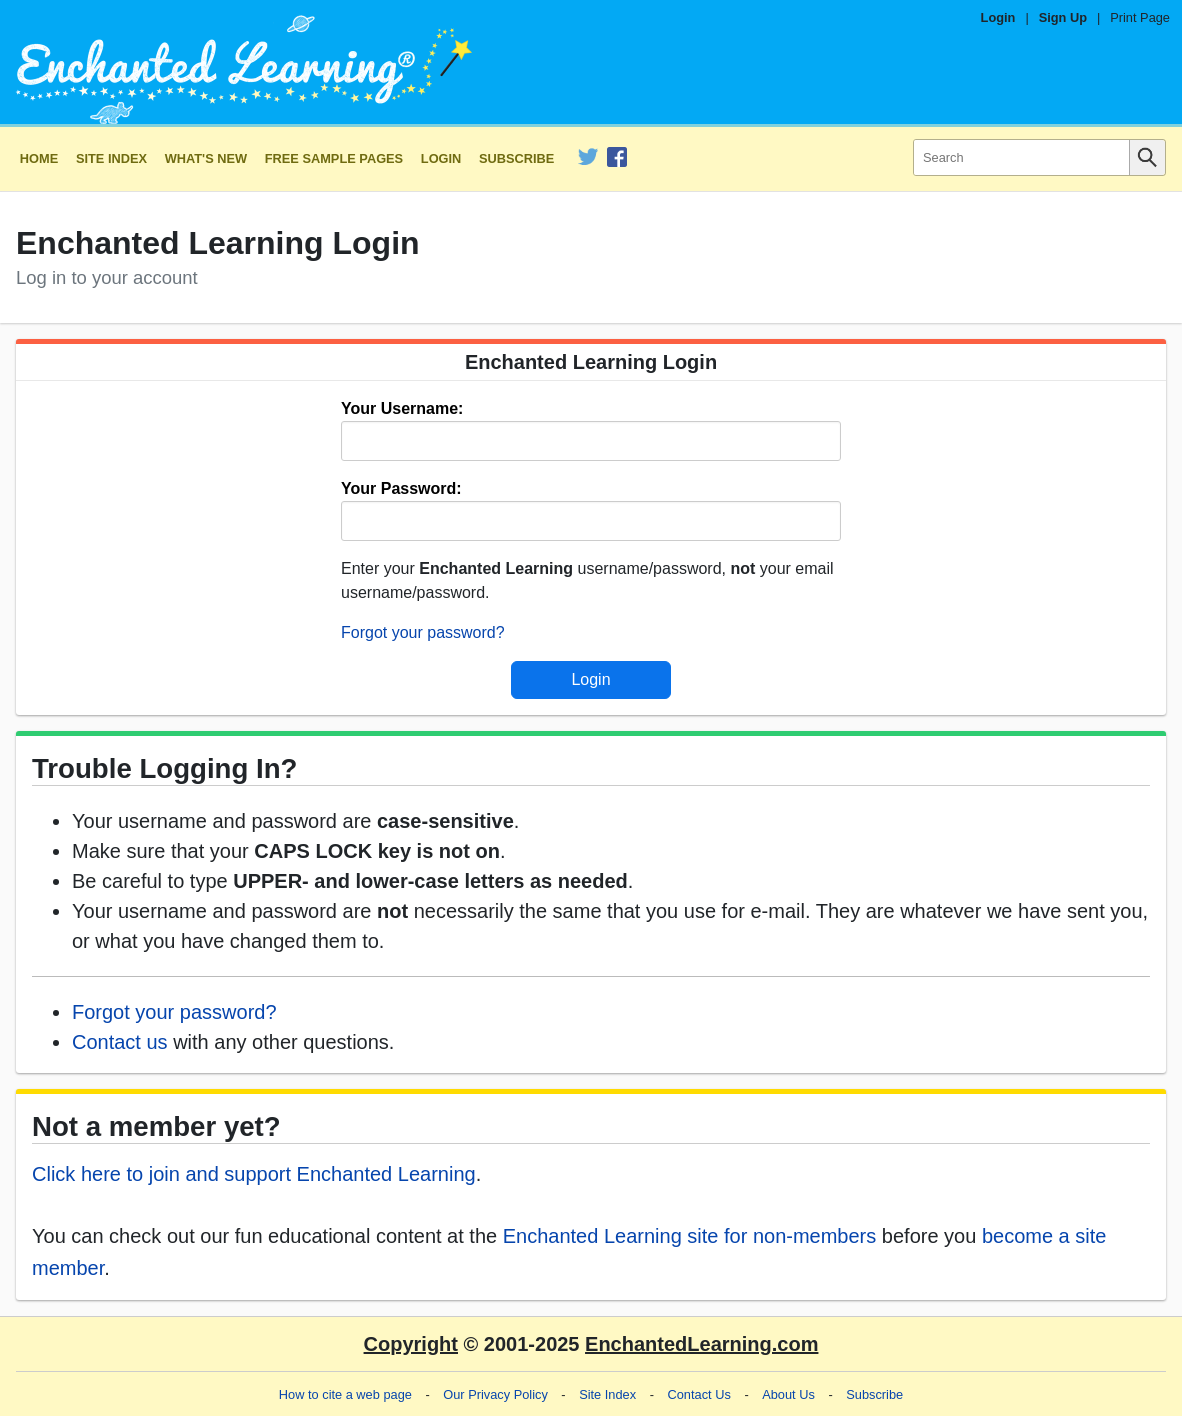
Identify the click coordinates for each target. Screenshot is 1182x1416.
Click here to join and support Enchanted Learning (254, 1174)
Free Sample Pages (334, 158)
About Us (788, 1394)
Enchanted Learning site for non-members (690, 1236)
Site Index (111, 158)
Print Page (1140, 17)
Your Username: (402, 408)
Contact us (120, 1042)
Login (998, 17)
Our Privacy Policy (495, 1394)
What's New (206, 158)
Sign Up (1063, 17)
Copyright (411, 1344)
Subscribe (516, 158)
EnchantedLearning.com (701, 1344)
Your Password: (401, 488)
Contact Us (699, 1394)
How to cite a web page (345, 1394)
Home (39, 158)
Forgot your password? (423, 632)
